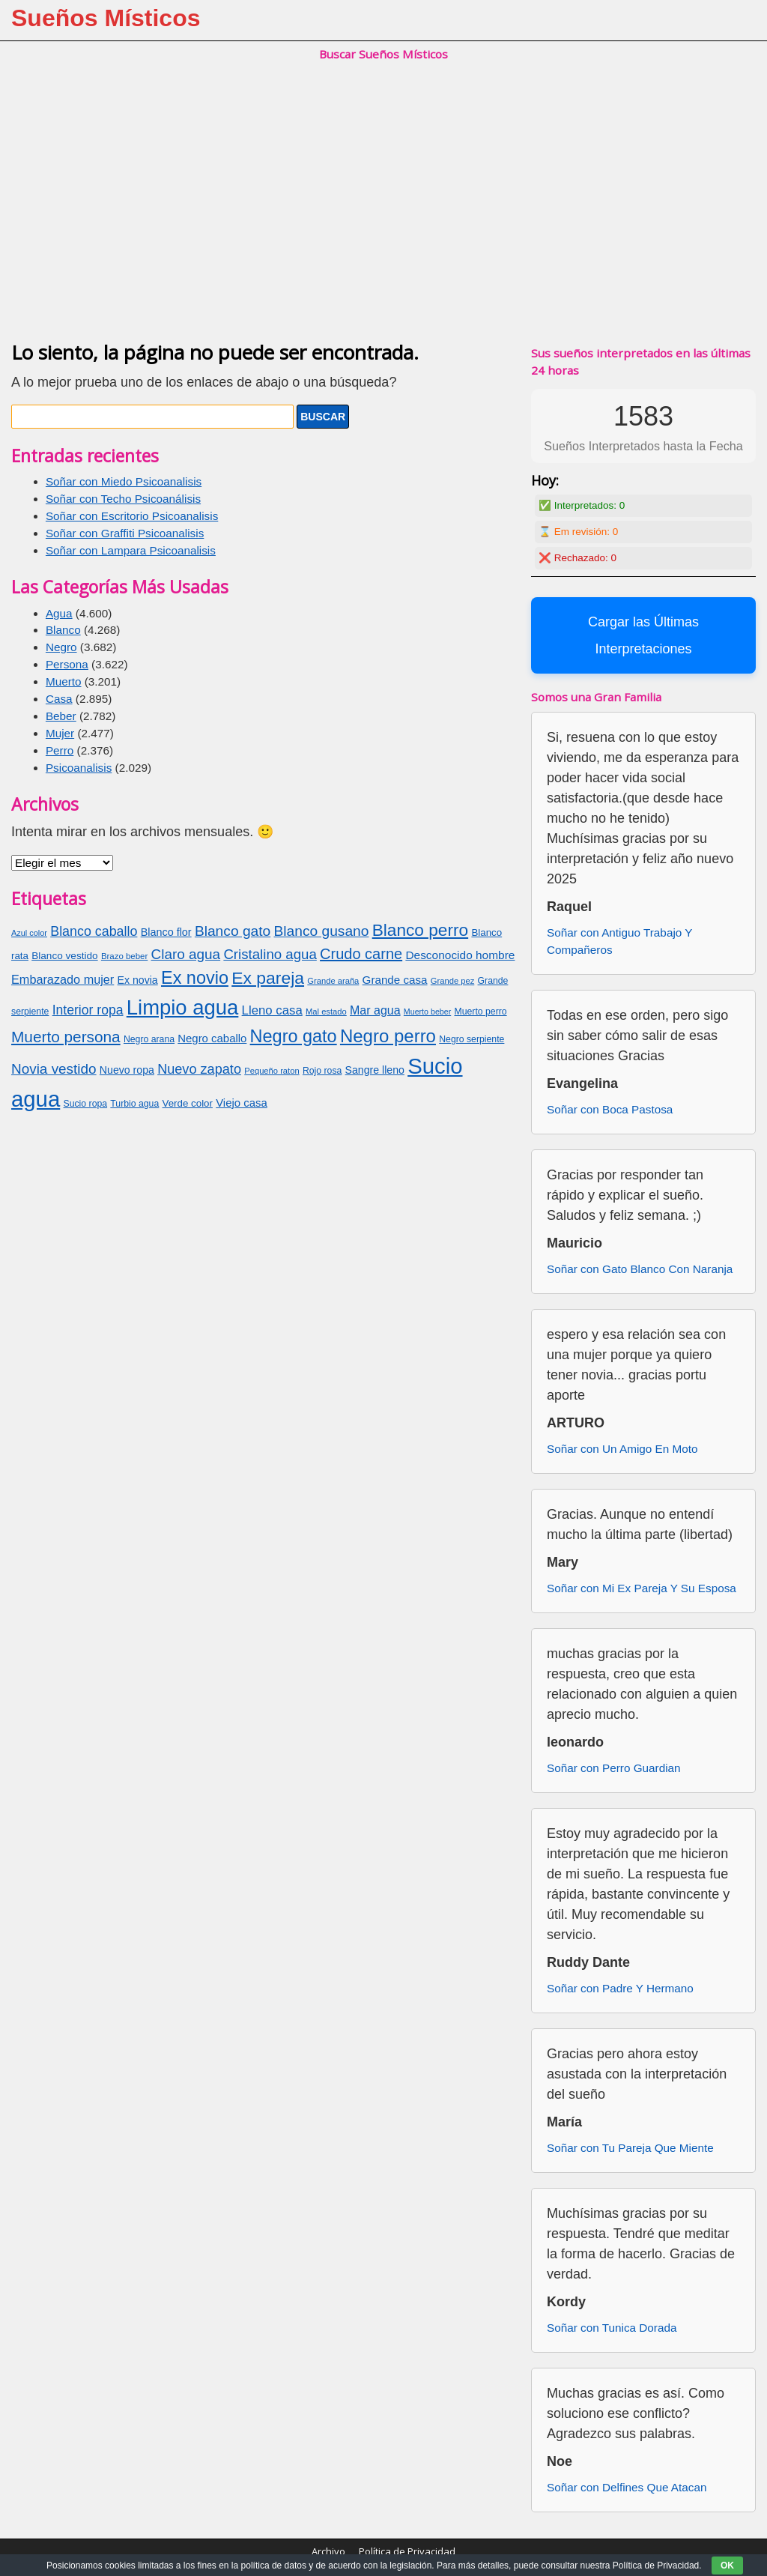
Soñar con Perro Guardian (614, 1768)
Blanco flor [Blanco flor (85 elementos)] (166, 932)
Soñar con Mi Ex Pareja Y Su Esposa (641, 1588)
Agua (59, 613)
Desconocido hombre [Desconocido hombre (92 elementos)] (460, 955)
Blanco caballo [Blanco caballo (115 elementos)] (93, 931)
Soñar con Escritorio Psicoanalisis (132, 516)
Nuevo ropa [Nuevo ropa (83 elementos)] (127, 1070)
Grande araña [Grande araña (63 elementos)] (333, 980)
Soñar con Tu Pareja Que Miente (630, 2147)
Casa (59, 698)
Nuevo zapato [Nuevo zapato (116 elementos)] (199, 1069)
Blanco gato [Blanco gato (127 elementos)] (232, 931)
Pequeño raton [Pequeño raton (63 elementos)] (271, 1070)
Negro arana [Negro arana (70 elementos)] (149, 1039)
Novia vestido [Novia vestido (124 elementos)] (54, 1069)
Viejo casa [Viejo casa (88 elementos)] (241, 1102)
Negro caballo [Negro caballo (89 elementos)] (212, 1038)
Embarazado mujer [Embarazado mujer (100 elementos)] (62, 979)
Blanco (63, 629)
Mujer (60, 733)
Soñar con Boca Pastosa (610, 1109)
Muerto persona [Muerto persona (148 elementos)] (66, 1036)
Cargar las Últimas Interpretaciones (643, 635)
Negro (61, 647)
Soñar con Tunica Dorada (611, 2327)
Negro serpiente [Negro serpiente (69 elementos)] (471, 1039)
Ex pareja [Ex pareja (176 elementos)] (267, 978)
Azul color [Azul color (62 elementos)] (29, 932)
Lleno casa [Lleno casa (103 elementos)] (272, 1010)
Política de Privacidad (407, 2551)
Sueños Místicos (106, 17)
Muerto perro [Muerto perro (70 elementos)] (480, 1011)
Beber (61, 716)
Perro (59, 750)
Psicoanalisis (79, 767)
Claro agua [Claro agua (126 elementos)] (186, 954)
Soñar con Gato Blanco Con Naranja (640, 1269)
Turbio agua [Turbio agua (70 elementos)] (134, 1103)
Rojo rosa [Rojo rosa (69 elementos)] (322, 1070)
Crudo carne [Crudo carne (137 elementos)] (361, 954)
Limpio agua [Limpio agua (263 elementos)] (183, 1007)
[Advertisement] (383, 217)
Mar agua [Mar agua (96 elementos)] (375, 1010)
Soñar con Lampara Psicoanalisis (131, 550)
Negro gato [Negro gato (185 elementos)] (293, 1036)
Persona (67, 664)
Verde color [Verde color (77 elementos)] (188, 1103)
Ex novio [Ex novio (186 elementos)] (194, 978)
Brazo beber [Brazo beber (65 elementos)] (124, 956)
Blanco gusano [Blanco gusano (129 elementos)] (321, 931)
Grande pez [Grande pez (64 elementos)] (452, 980)
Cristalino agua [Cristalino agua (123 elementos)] (269, 954)
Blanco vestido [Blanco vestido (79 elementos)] (64, 955)
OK (727, 2565)
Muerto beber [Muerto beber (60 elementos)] (427, 1011)
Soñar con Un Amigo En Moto (622, 1448)
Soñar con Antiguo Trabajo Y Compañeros (619, 941)
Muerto (64, 681)
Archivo (328, 2551)
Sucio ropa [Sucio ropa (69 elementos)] (86, 1103)
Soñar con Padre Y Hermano (620, 1988)
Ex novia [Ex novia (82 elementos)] (138, 980)
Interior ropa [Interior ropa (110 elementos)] (88, 1010)
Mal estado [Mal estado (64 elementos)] (326, 1011)
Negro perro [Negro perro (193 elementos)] (388, 1036)
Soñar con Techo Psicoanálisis (123, 498)
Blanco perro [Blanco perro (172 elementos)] (420, 930)
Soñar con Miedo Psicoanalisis (123, 481)
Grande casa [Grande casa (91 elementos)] (395, 979)
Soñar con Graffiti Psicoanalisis (125, 533)
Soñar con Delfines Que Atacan (626, 2487)
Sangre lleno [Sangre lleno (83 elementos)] (374, 1070)
